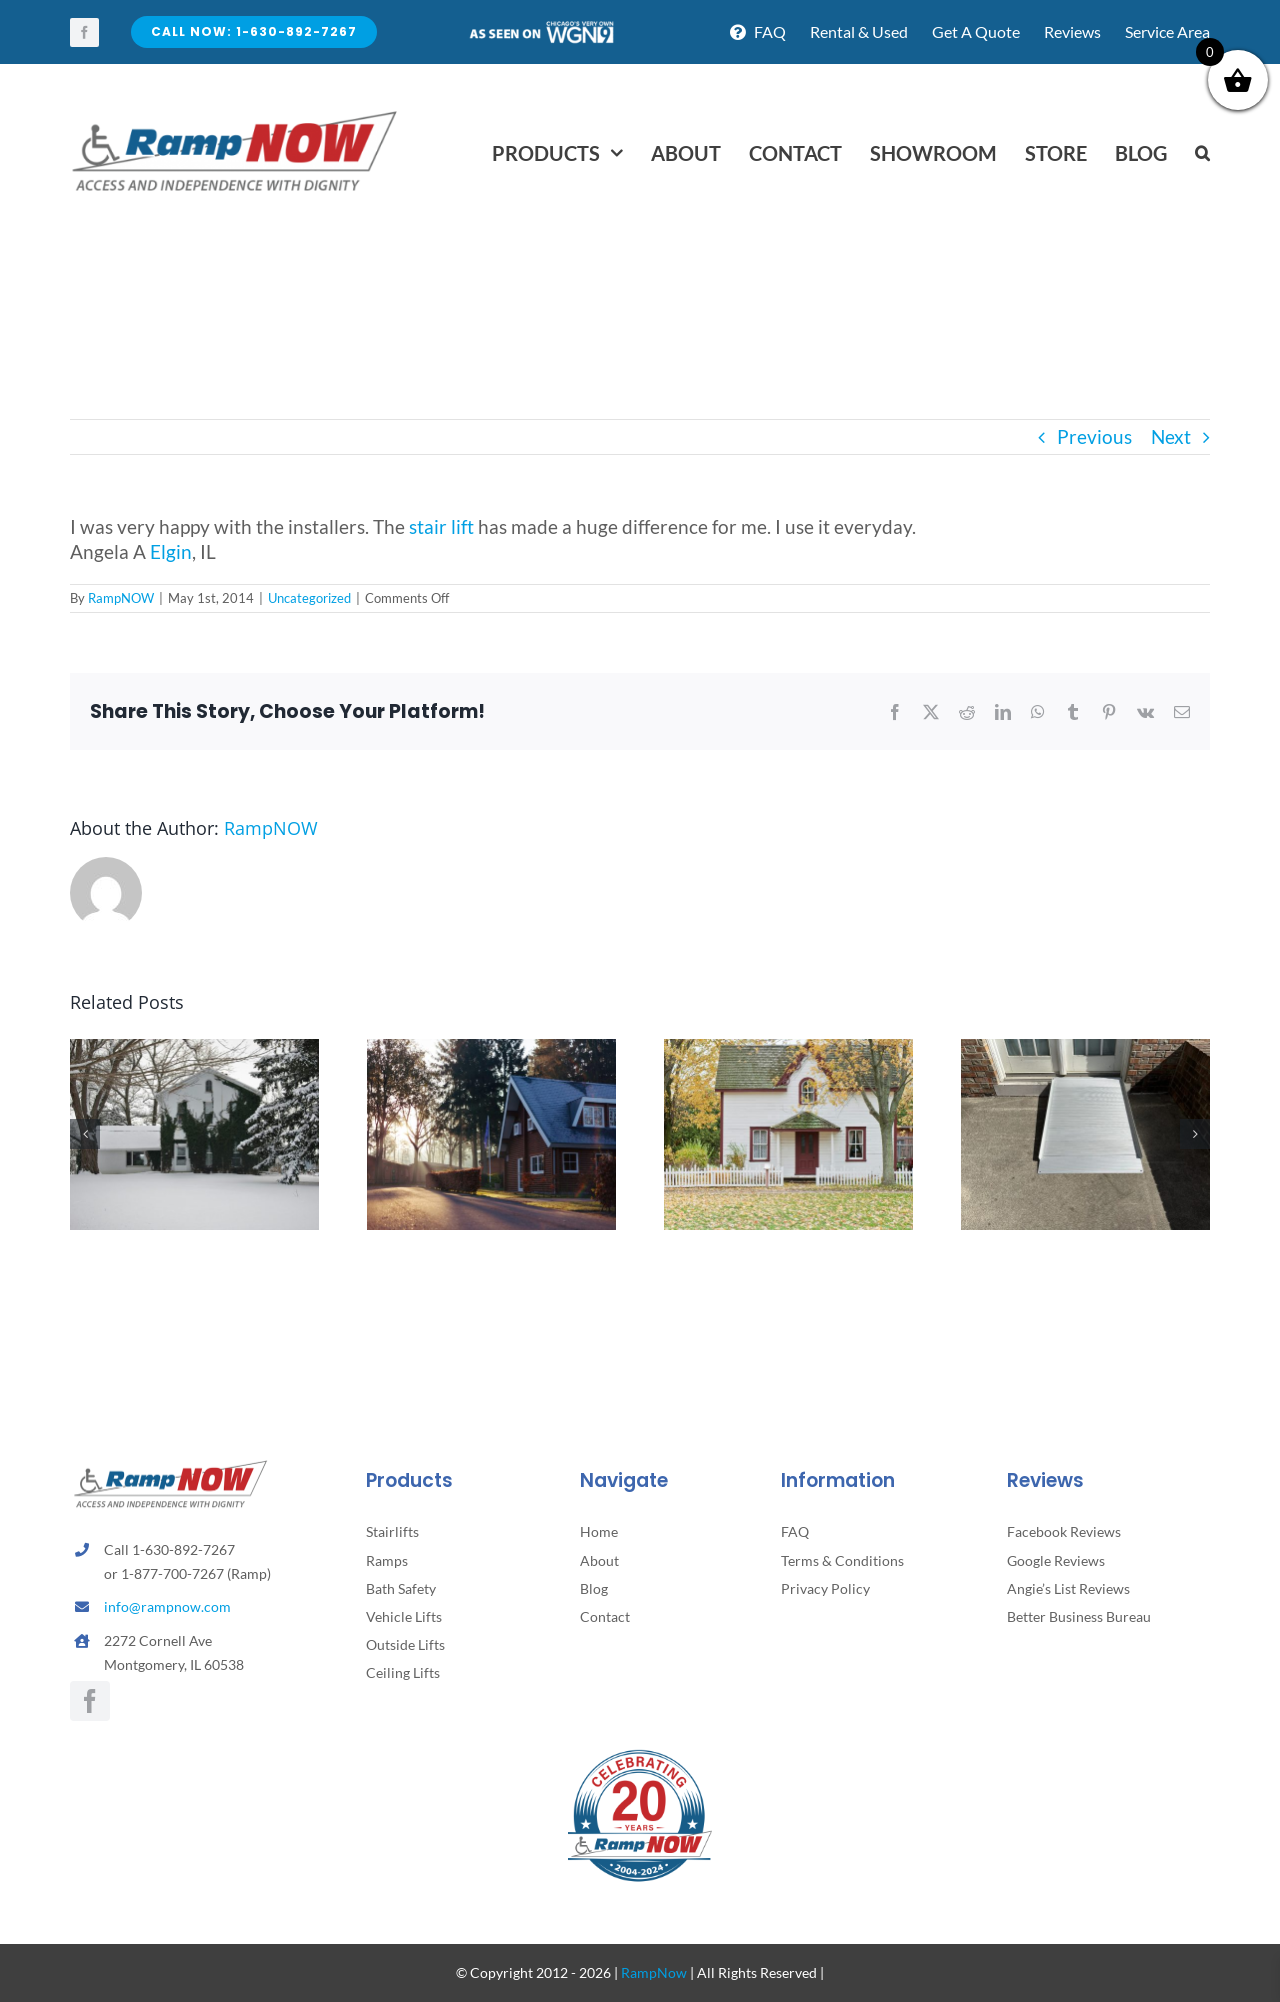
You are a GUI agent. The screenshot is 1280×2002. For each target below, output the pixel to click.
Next (1171, 436)
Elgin (171, 551)
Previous (1094, 436)
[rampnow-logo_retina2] (235, 113)
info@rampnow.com (167, 1606)
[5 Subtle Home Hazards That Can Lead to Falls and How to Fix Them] (788, 1050)
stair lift (441, 526)
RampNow (654, 1972)
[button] (1202, 153)
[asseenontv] (541, 28)
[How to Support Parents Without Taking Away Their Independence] (491, 1050)
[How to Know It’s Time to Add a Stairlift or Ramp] (1085, 1050)
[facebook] (84, 32)
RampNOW (121, 598)
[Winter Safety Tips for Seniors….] (194, 1050)
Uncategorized (309, 598)
